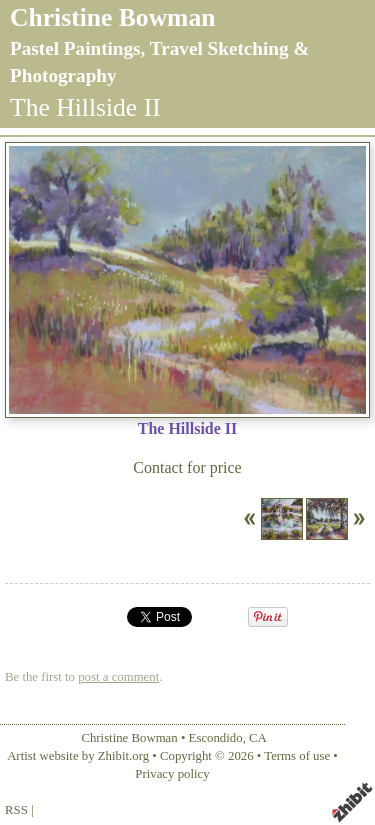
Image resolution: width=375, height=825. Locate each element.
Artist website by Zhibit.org (78, 756)
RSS (16, 810)
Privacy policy (172, 774)
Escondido (216, 738)
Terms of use (297, 756)
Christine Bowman (112, 17)
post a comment (118, 677)
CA (258, 738)
